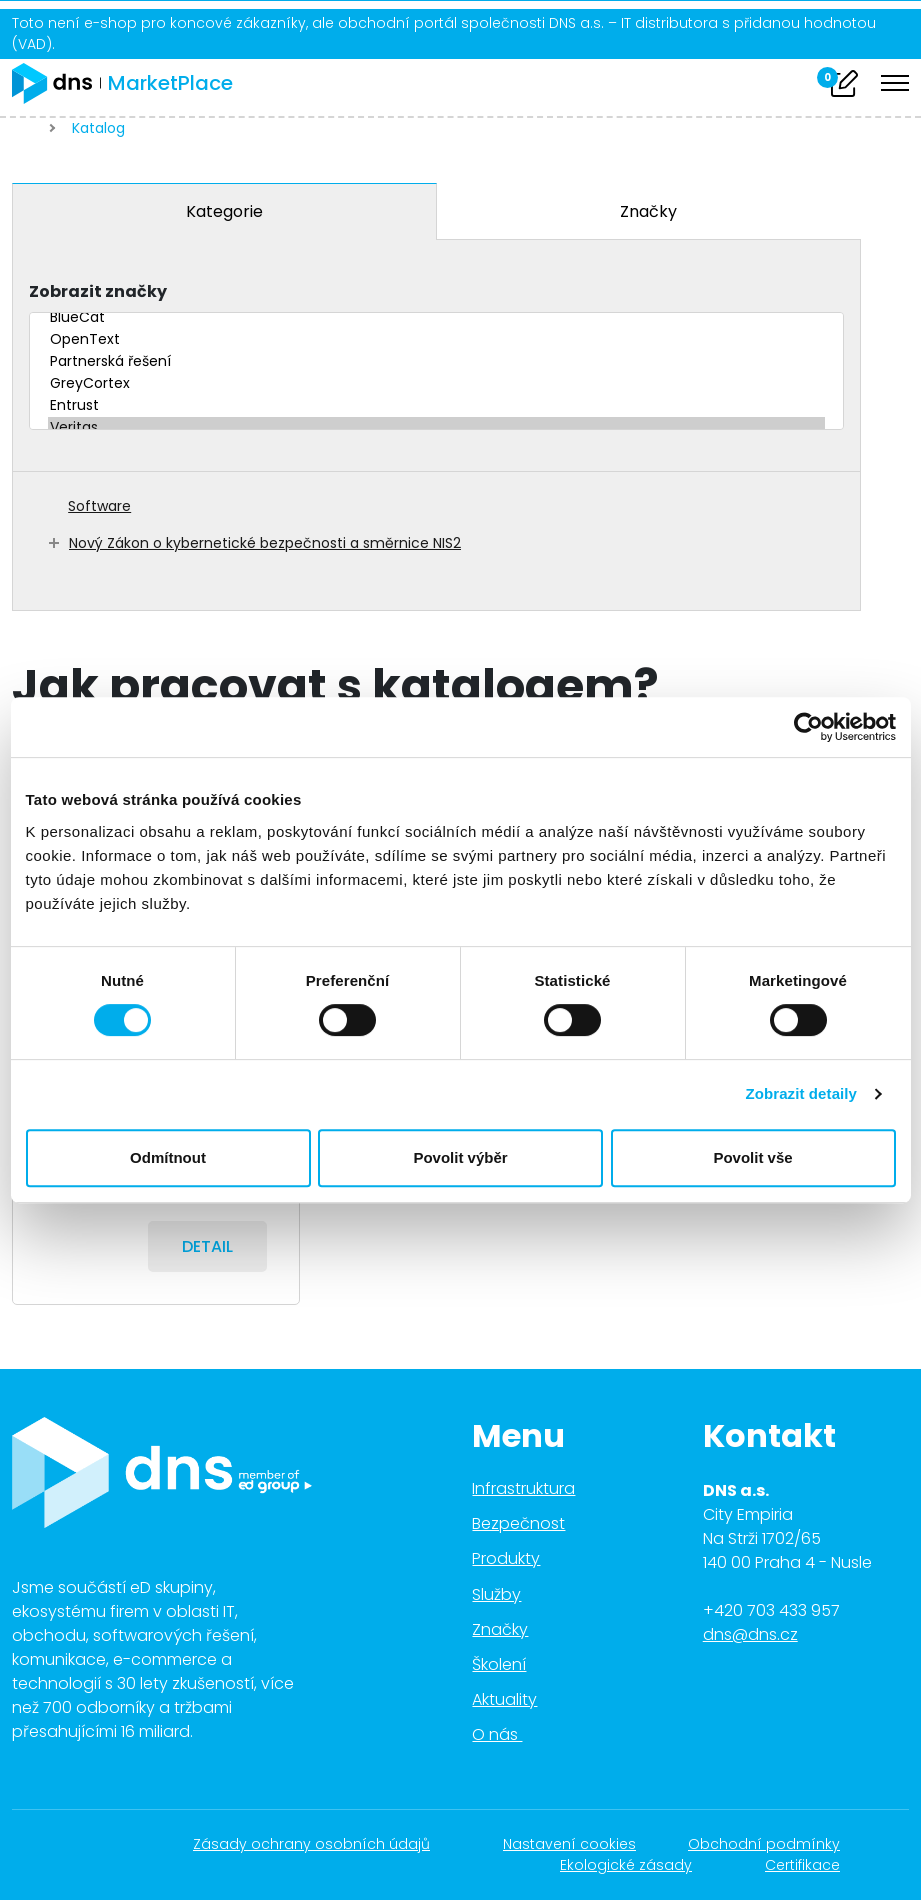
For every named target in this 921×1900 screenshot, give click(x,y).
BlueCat (436, 318)
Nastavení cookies (569, 1844)
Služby (496, 1594)
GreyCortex (436, 384)
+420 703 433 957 (771, 1610)
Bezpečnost (518, 1523)
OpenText (436, 340)
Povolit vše (752, 1157)
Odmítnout (168, 1157)
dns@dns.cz (750, 1634)
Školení (499, 1664)
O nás (509, 1734)
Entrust (436, 406)
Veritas (436, 428)
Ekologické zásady (636, 1865)
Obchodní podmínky (774, 1844)
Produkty (506, 1558)
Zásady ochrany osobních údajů (322, 1844)
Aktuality (504, 1699)
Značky (648, 211)
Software (99, 506)
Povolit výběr (460, 1157)
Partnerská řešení (436, 362)
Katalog (98, 128)
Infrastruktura (523, 1488)
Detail (207, 1246)
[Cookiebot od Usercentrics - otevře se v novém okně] (808, 727)
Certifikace (813, 1865)
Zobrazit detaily (801, 1093)
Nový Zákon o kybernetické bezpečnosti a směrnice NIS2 (265, 543)
